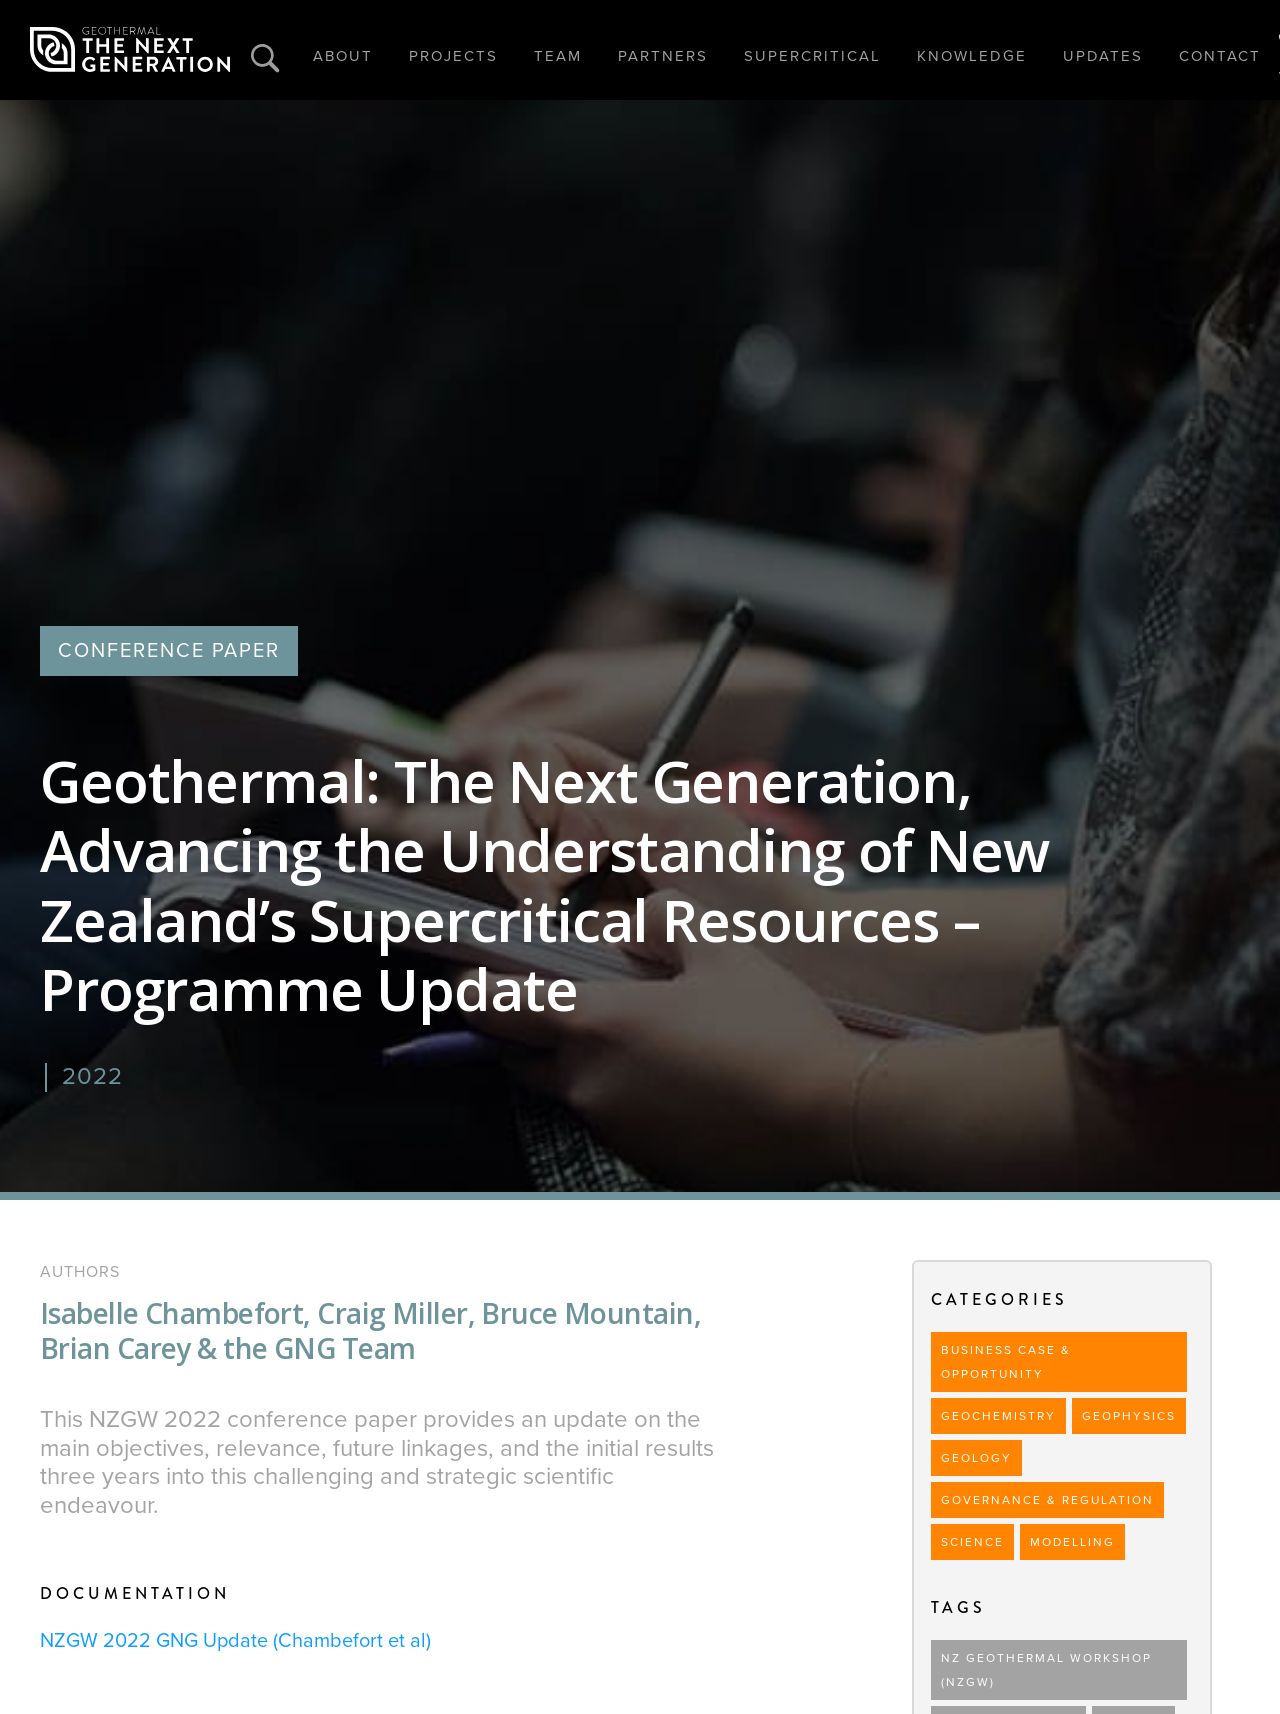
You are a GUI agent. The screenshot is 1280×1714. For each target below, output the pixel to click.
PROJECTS (453, 56)
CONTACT (1220, 56)
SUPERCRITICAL (812, 56)
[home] (130, 50)
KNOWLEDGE (972, 56)
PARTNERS (663, 56)
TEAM (558, 56)
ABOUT (343, 56)
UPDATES (1103, 56)
